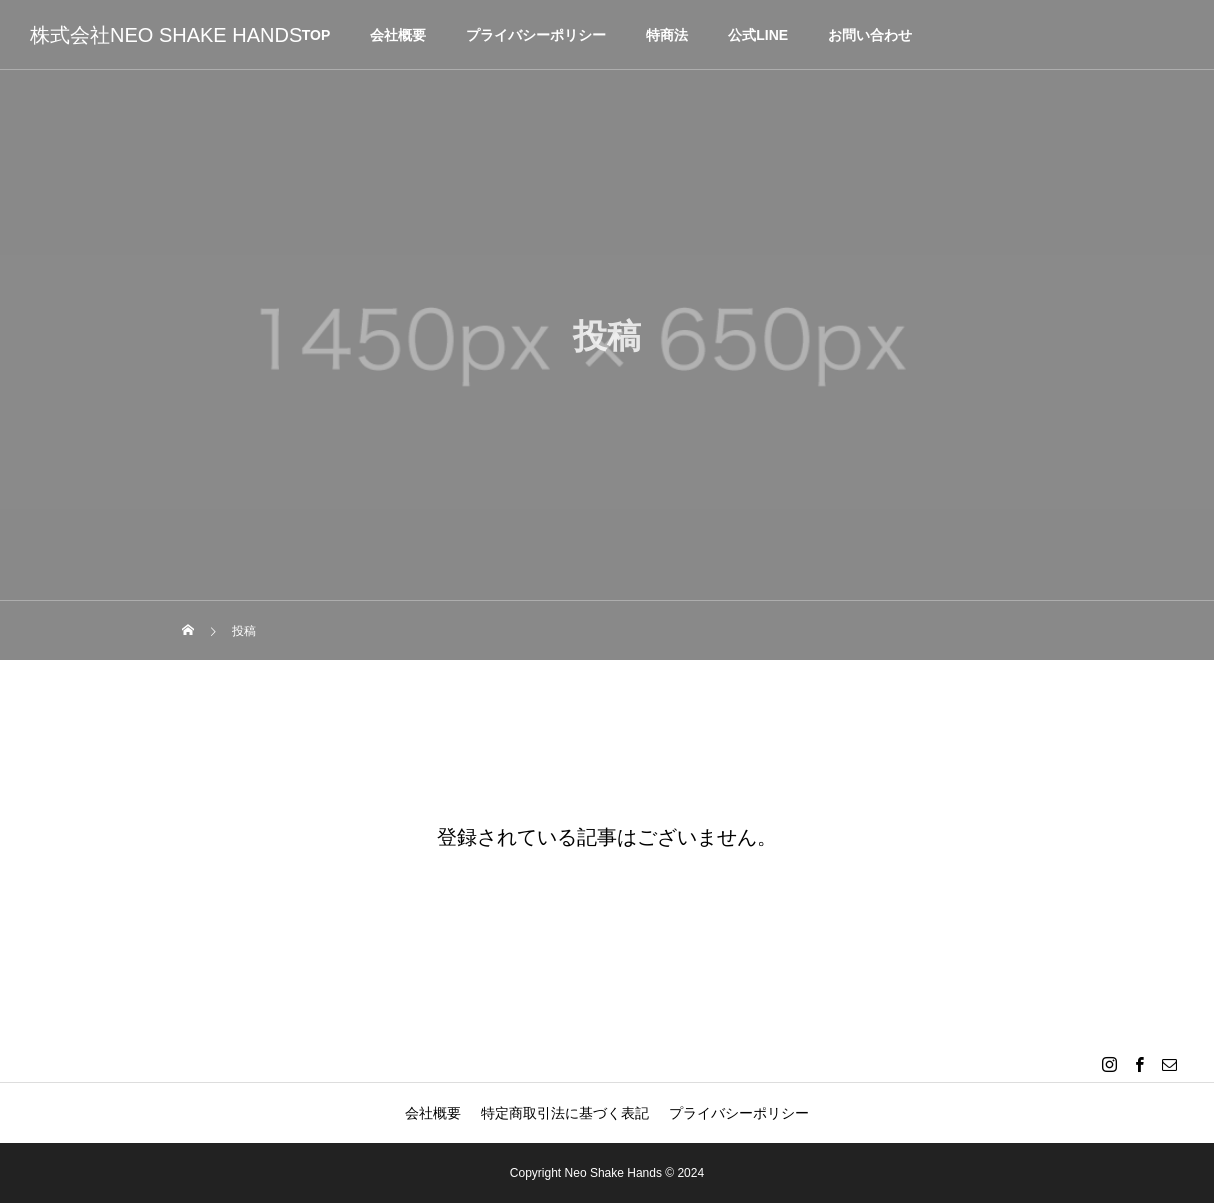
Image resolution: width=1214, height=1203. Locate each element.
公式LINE (758, 35)
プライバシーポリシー (536, 35)
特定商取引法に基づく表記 (565, 1113)
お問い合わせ (870, 35)
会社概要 (398, 35)
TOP (316, 35)
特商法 (667, 35)
